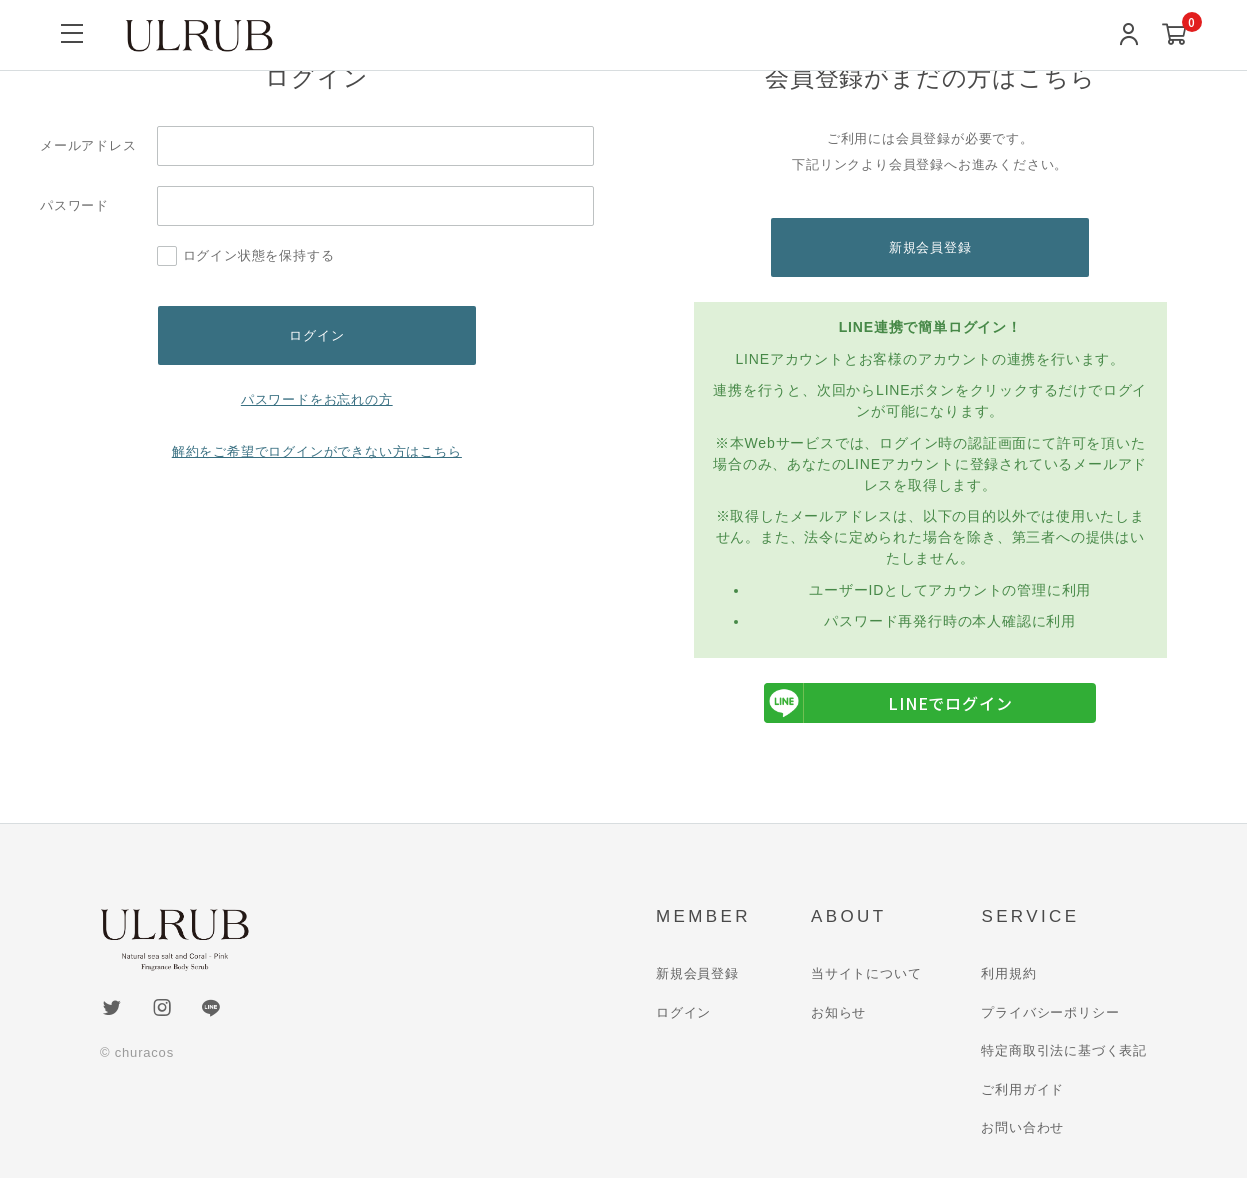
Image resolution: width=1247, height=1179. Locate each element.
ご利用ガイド (1022, 1090)
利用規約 (1008, 974)
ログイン (683, 1013)
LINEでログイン (888, 704)
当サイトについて (866, 974)
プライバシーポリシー (1050, 1013)
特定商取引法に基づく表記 (1064, 1051)
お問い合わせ (1022, 1128)
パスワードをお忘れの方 (317, 400)
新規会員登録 (930, 247)
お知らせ (838, 1013)
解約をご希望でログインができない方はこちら (317, 452)
